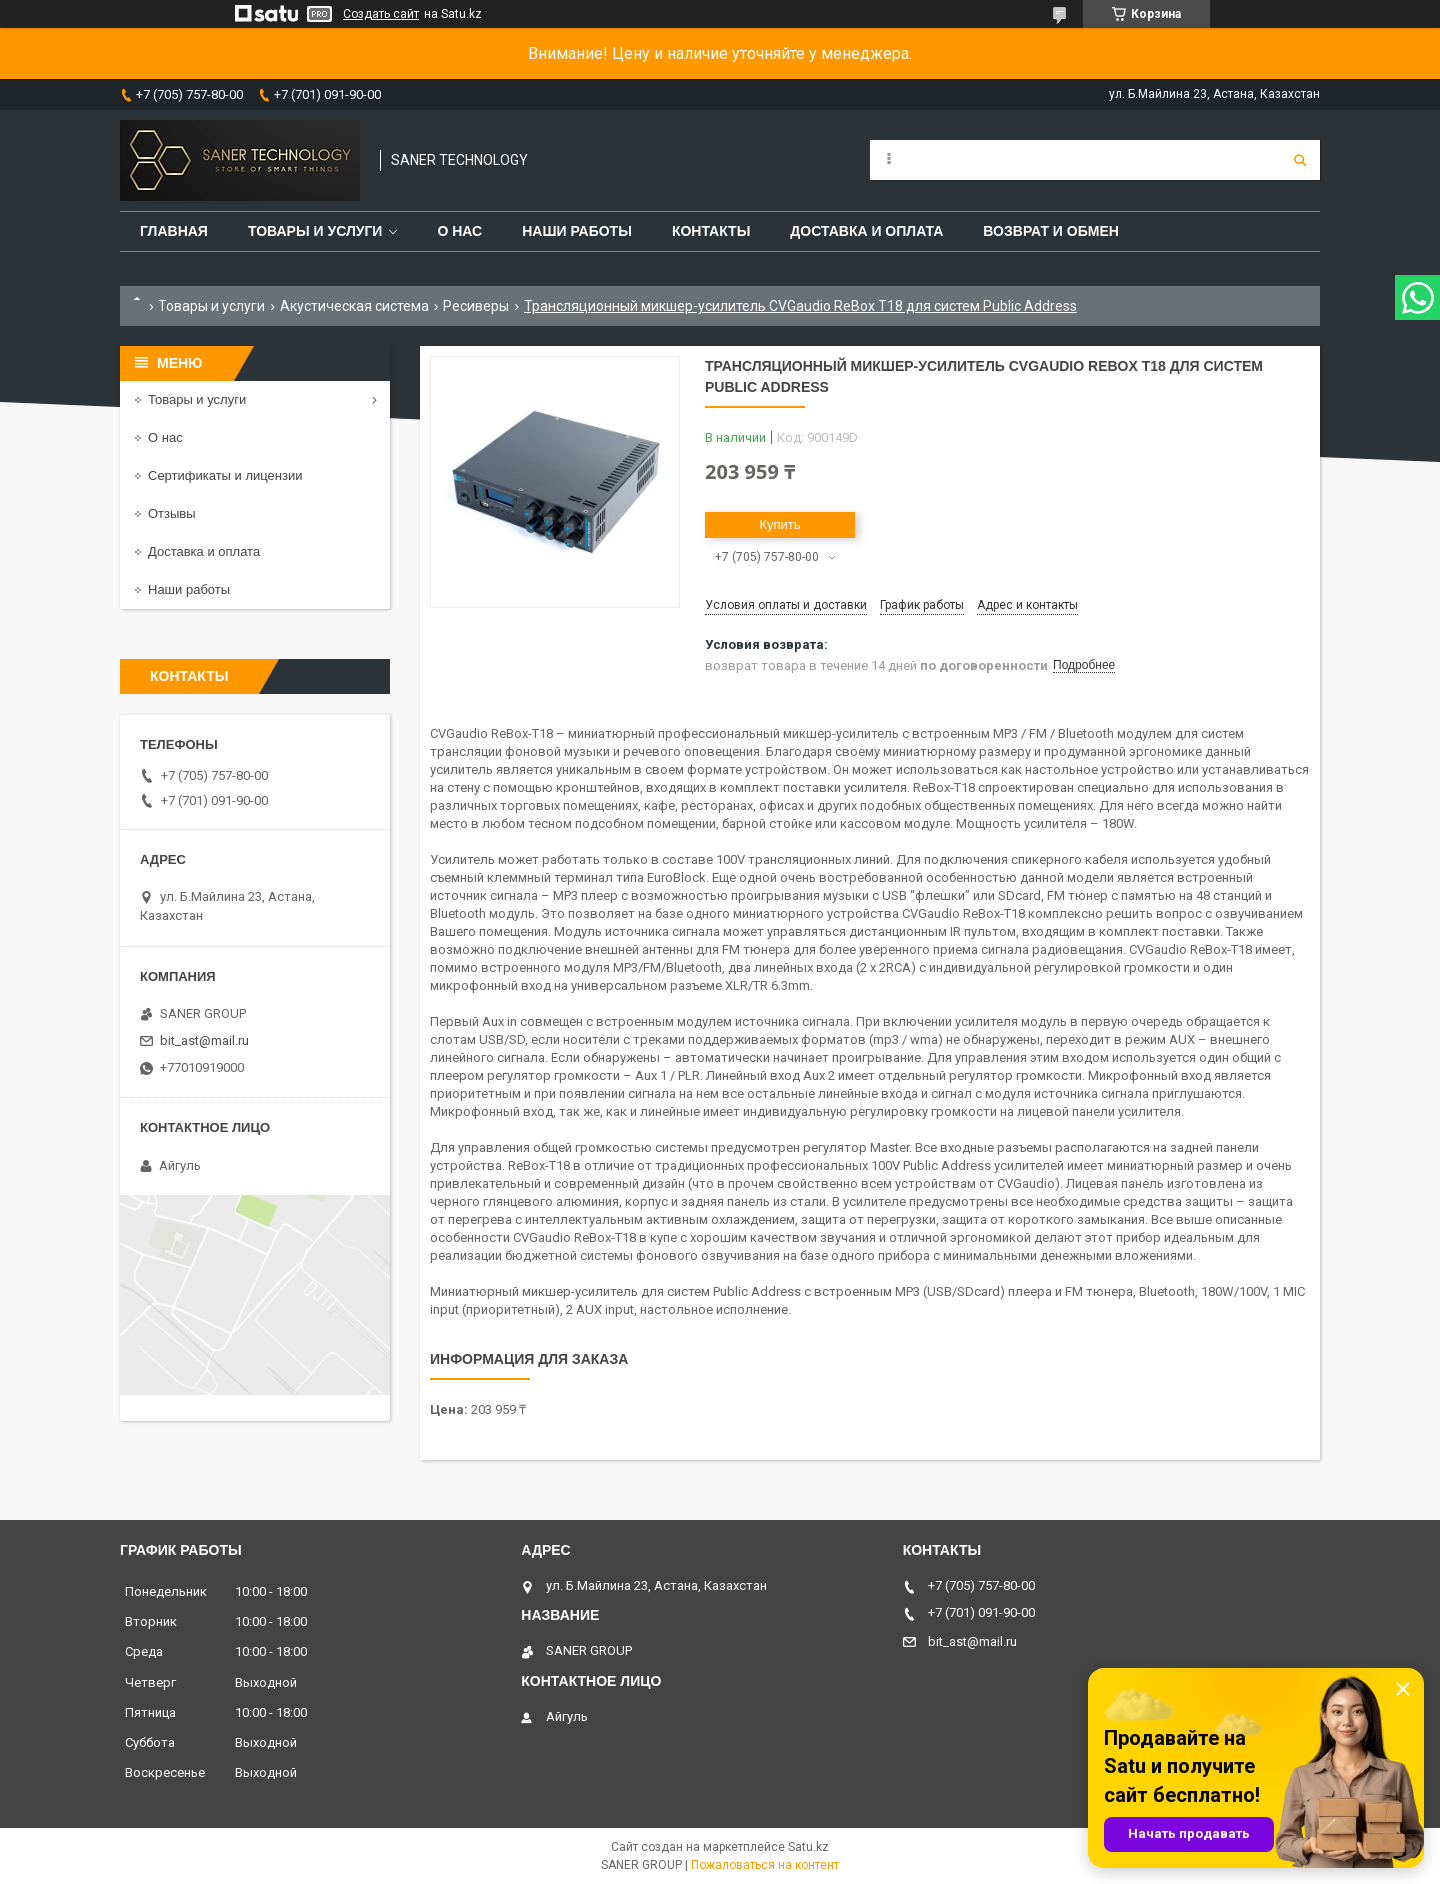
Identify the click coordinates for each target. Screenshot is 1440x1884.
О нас (459, 231)
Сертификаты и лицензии (225, 475)
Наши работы (577, 231)
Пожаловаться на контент (765, 1865)
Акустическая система (354, 306)
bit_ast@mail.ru (204, 1040)
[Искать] (1300, 160)
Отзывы (172, 513)
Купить (779, 524)
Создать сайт (381, 14)
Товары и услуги (315, 231)
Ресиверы (476, 306)
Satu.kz (808, 1847)
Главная (174, 231)
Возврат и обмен (1051, 231)
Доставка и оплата (866, 231)
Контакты (711, 231)
